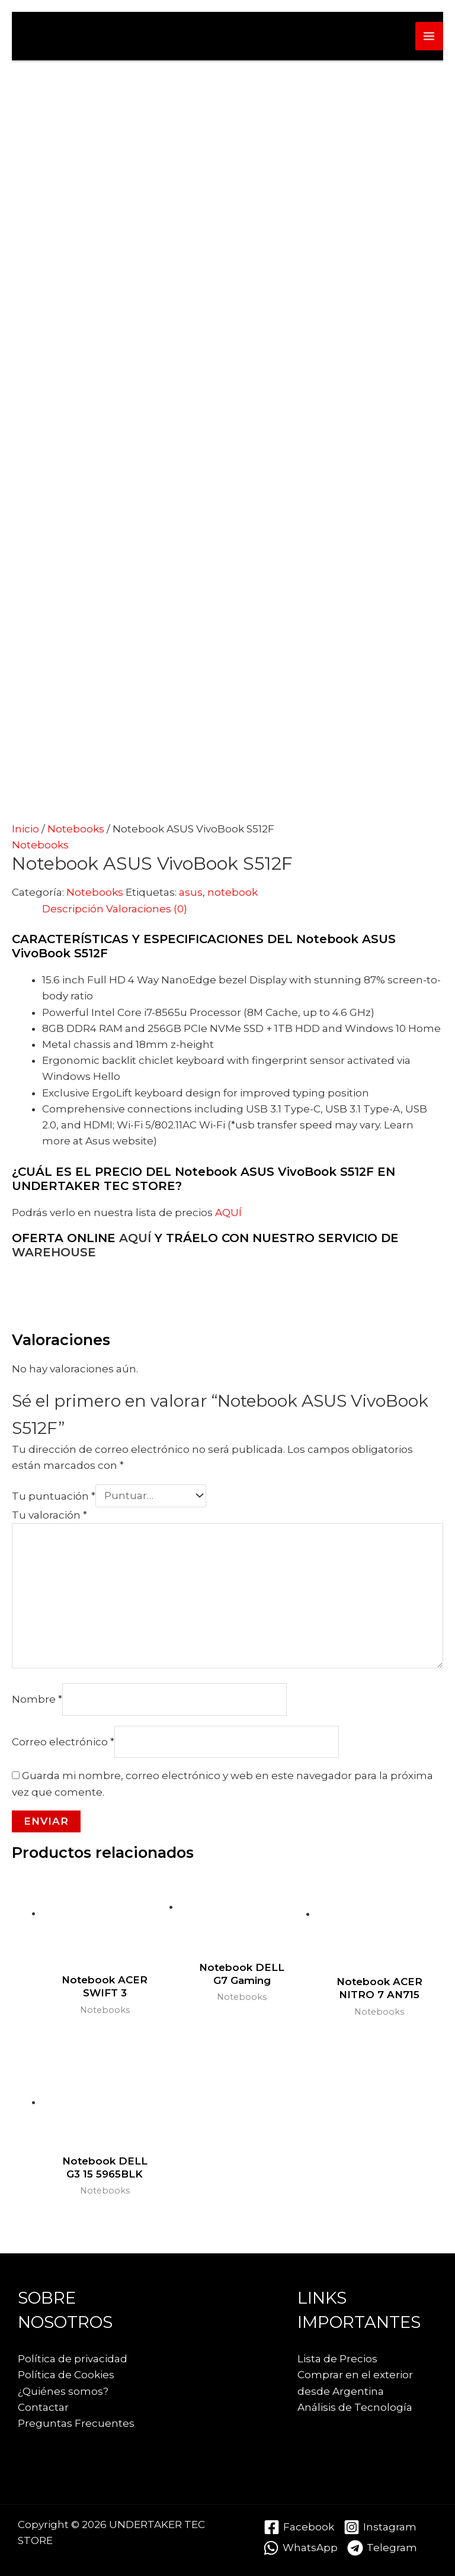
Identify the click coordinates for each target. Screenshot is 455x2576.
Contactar (43, 2407)
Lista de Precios (337, 2359)
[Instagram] (380, 2527)
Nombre (37, 1699)
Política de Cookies (66, 2375)
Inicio (25, 829)
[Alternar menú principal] (429, 36)
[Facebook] (299, 2527)
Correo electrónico (63, 1741)
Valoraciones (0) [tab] (146, 909)
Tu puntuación (53, 1495)
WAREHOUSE (54, 1252)
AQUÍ (228, 1212)
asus (191, 892)
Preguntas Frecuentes (76, 2423)
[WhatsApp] (300, 2548)
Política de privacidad (72, 2359)
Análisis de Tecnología (354, 2407)
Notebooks (75, 829)
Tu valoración (49, 1515)
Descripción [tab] (73, 909)
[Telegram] (382, 2548)
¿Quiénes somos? (63, 2391)
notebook (232, 892)
